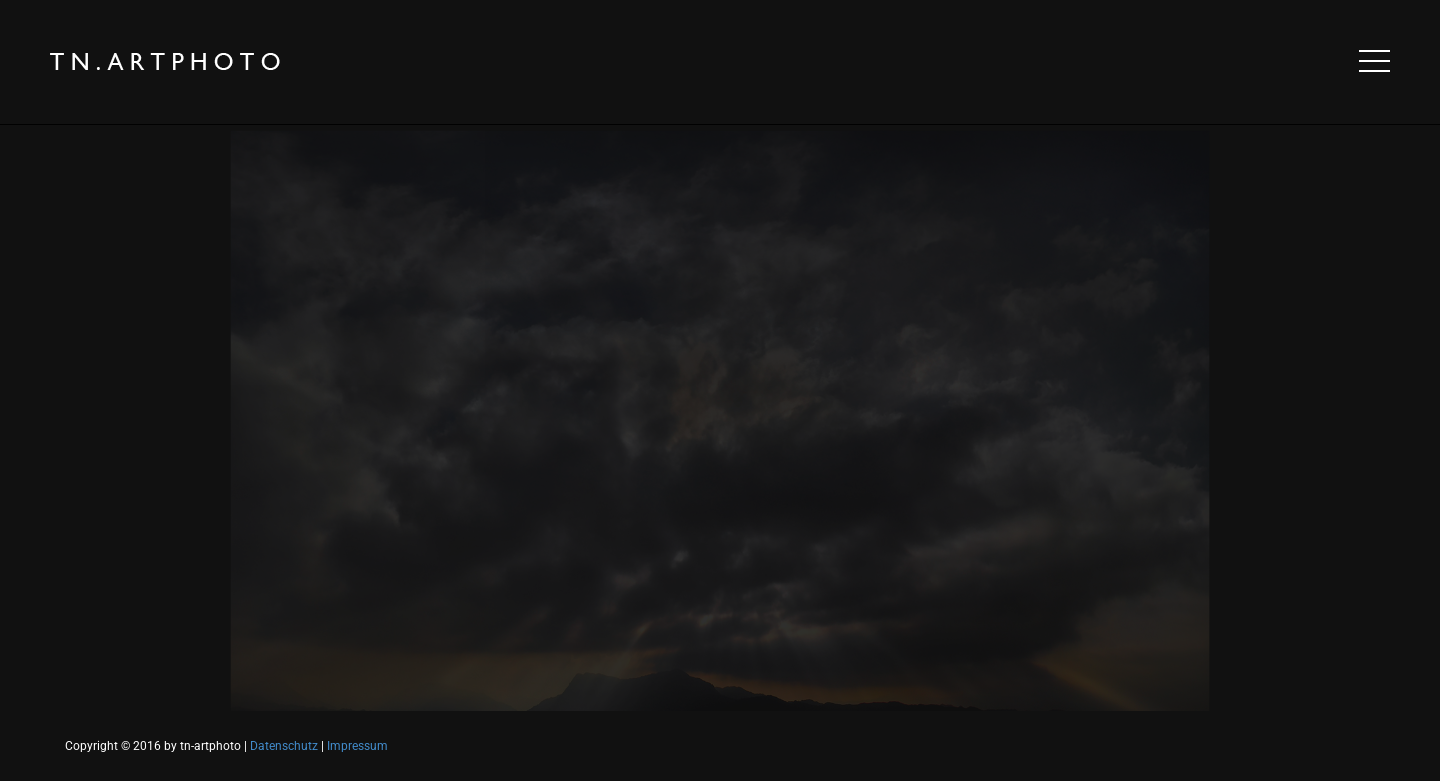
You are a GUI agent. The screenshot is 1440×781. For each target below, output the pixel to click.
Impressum (357, 746)
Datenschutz (284, 746)
